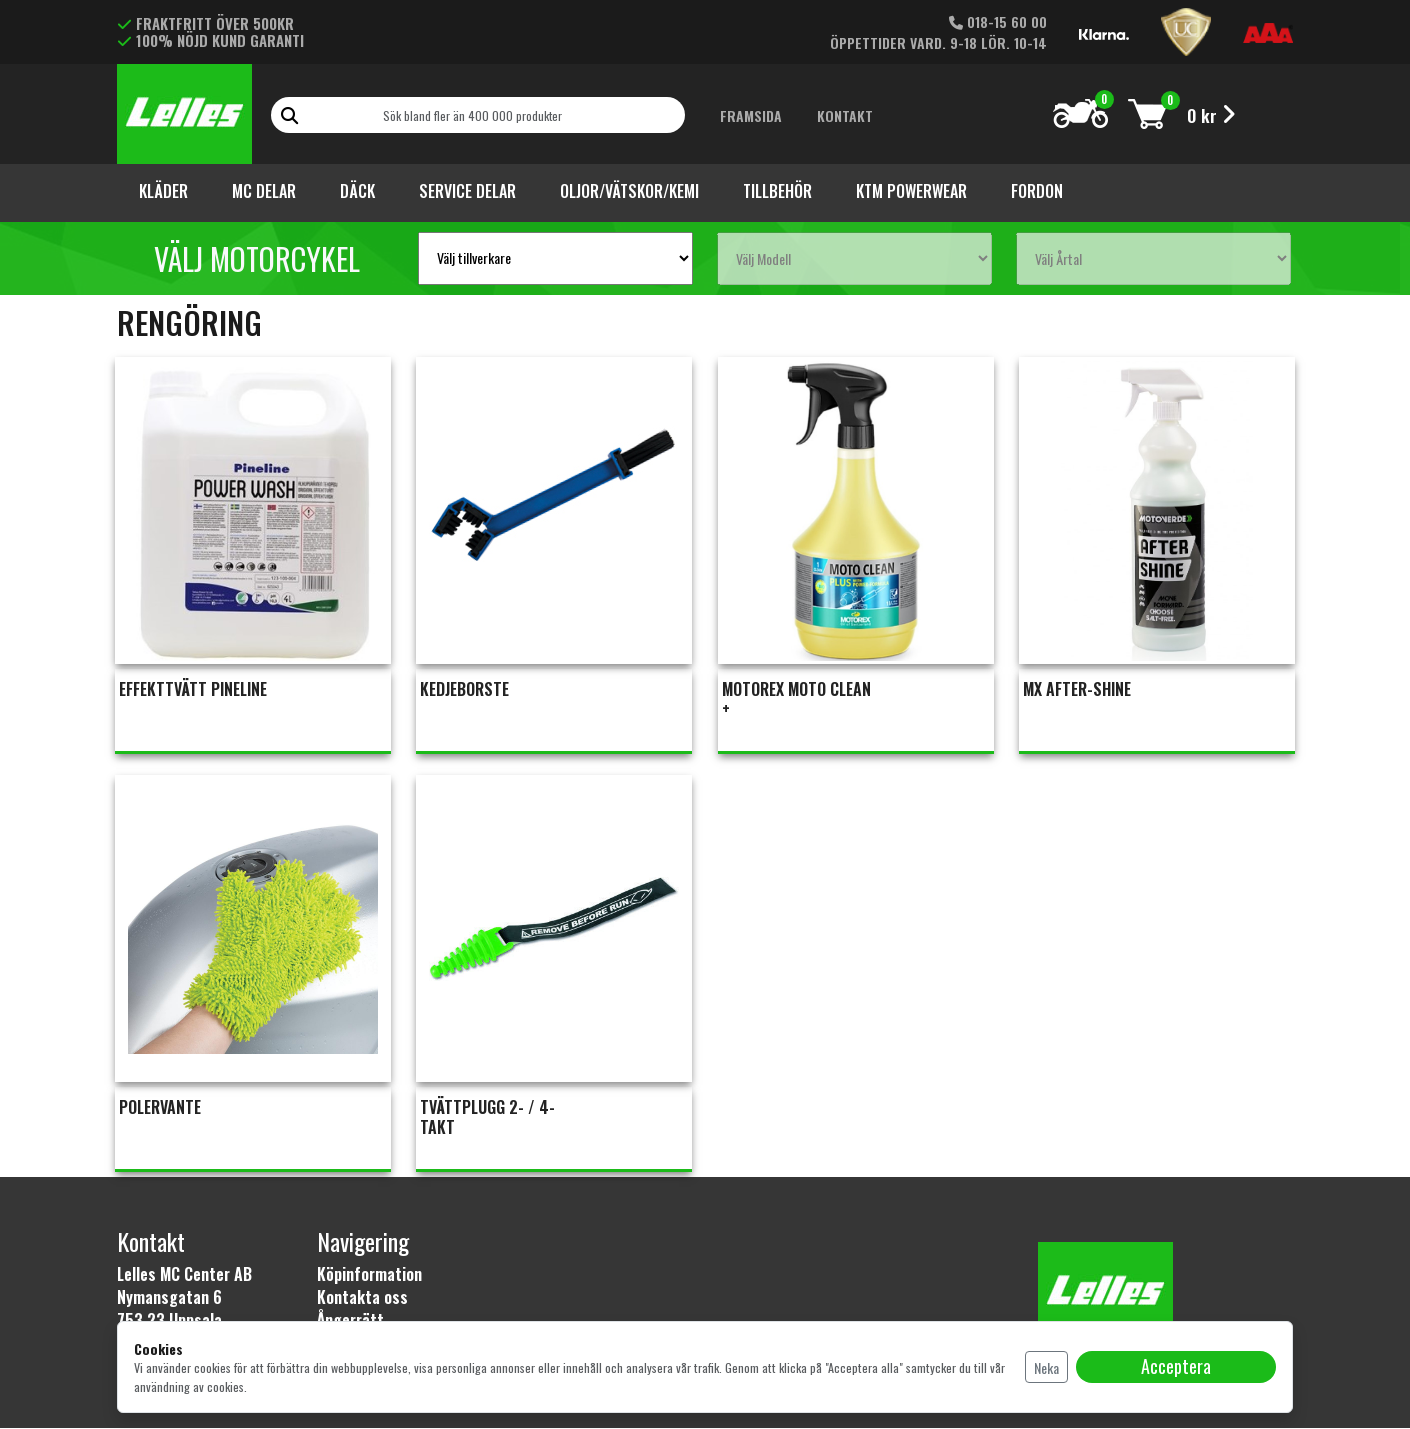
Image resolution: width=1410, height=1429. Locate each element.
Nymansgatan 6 (169, 1298)
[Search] (478, 115)
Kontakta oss (362, 1298)
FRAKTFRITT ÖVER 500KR (205, 23)
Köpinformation (369, 1275)
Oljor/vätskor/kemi (629, 191)
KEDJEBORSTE (465, 690)
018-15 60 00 (998, 21)
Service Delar (467, 191)
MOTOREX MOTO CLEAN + (796, 700)
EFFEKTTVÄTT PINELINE (193, 690)
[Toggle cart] (1147, 113)
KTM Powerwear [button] (911, 191)
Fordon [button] (1037, 191)
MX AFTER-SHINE (1078, 690)
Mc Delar (264, 191)
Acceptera (1176, 1366)
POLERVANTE (160, 1108)
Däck (357, 191)
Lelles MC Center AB (184, 1275)
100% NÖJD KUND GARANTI (210, 40)
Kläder (163, 191)
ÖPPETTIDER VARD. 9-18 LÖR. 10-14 (938, 42)
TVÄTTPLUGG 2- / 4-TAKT (488, 1118)
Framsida (751, 115)
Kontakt (845, 115)
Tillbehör (777, 191)
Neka (1046, 1367)
